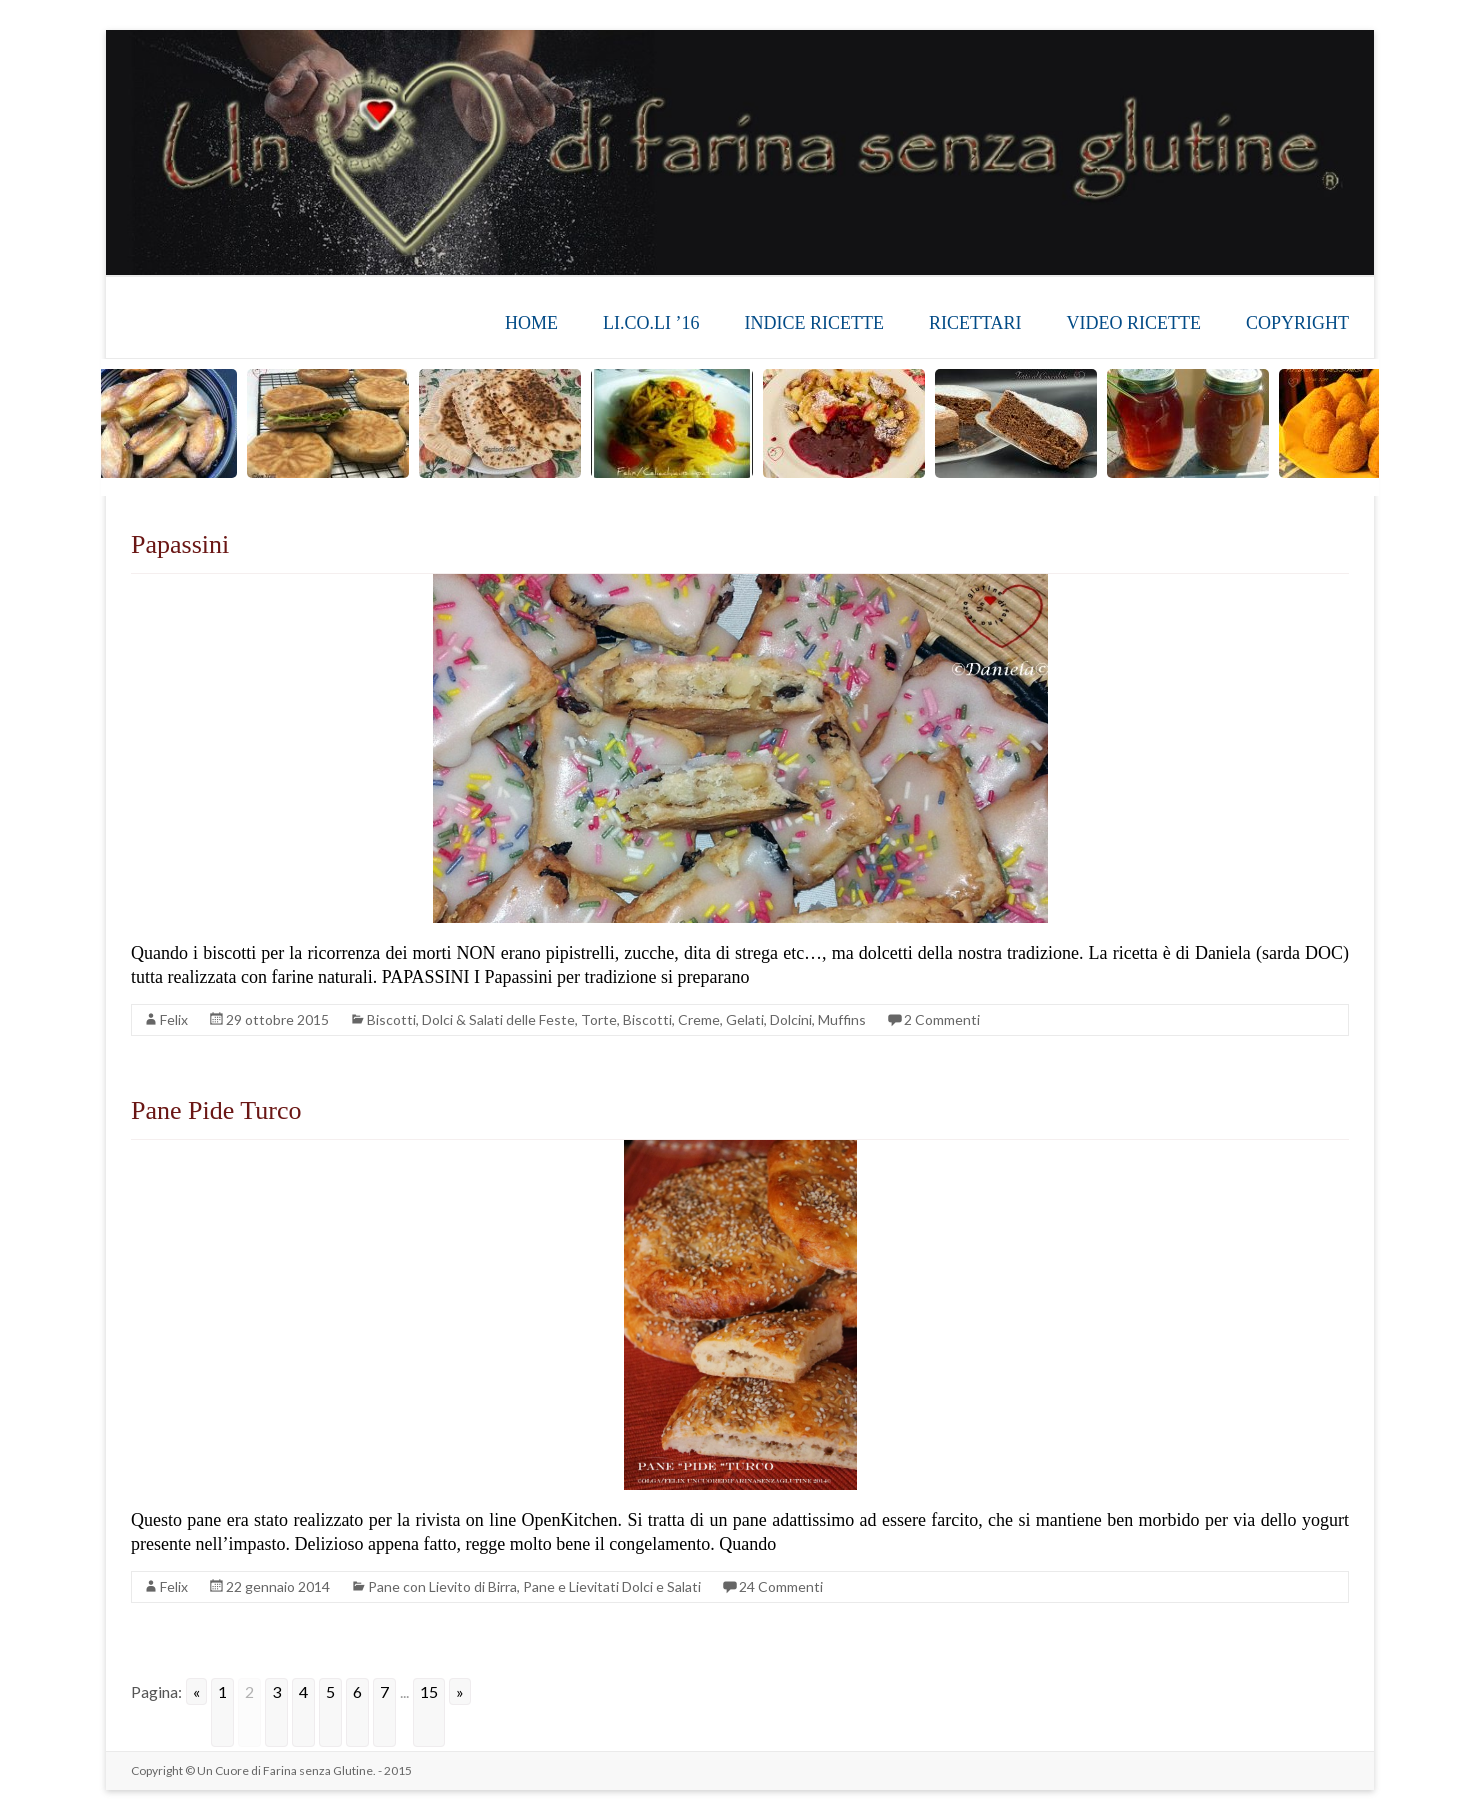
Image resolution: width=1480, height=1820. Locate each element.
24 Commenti (781, 1586)
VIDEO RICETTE (1134, 323)
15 (429, 1691)
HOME (531, 323)
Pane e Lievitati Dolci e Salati (612, 1586)
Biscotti (391, 1019)
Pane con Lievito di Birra (442, 1586)
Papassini (180, 544)
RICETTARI (975, 323)
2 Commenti (942, 1019)
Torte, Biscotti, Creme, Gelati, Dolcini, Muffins (723, 1019)
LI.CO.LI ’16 (651, 323)
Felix (174, 1019)
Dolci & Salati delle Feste (498, 1019)
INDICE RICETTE (813, 323)
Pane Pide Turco (216, 1110)
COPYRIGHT (1297, 323)
